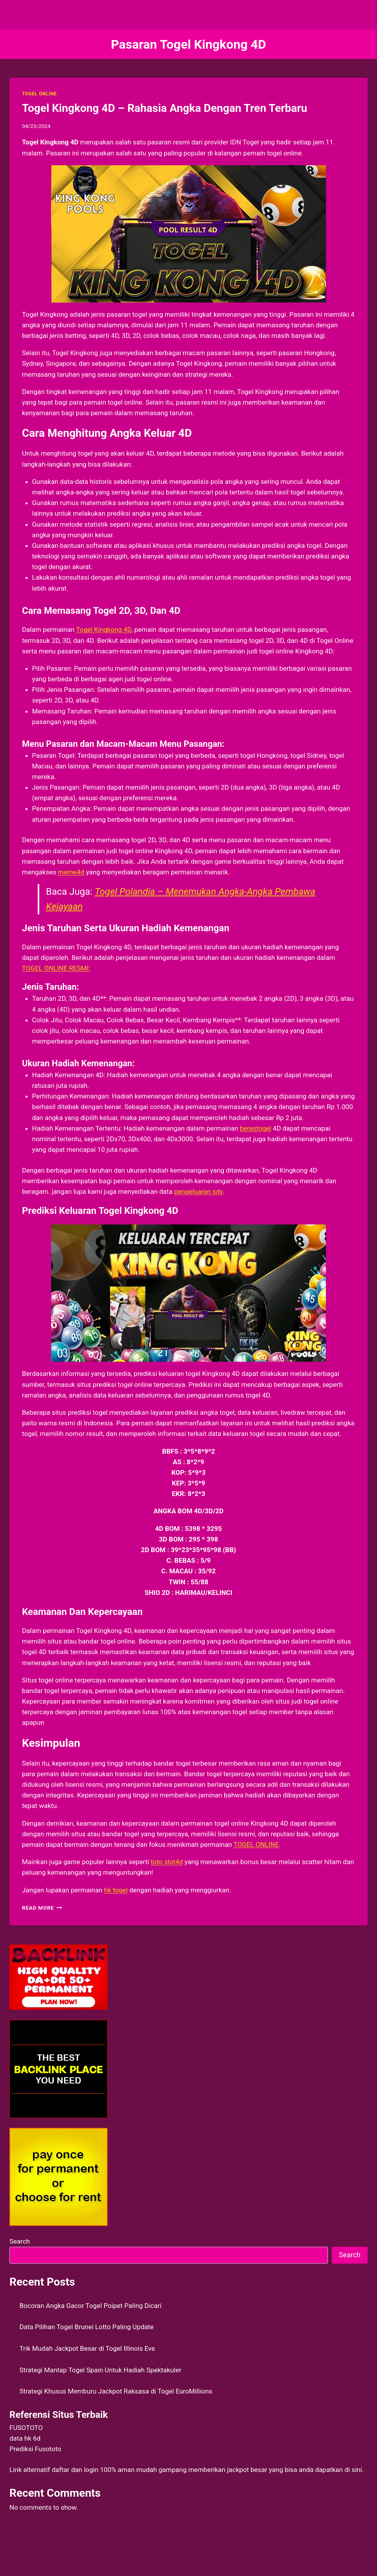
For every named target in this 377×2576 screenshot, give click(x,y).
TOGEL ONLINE (39, 94)
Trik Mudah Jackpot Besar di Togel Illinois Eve (87, 2348)
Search (19, 2241)
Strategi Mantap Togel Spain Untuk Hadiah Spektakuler (100, 2370)
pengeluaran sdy (198, 1191)
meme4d (71, 872)
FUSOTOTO (26, 2428)
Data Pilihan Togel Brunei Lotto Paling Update (87, 2327)
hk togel (116, 1890)
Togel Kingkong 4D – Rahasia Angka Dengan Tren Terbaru (164, 108)
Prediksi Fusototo (35, 2449)
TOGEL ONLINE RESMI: (56, 968)
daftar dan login (75, 2470)
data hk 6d (24, 2438)
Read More (42, 1908)
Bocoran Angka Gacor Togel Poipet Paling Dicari (91, 2306)
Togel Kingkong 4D (103, 629)
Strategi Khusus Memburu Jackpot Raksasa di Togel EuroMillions (116, 2391)
